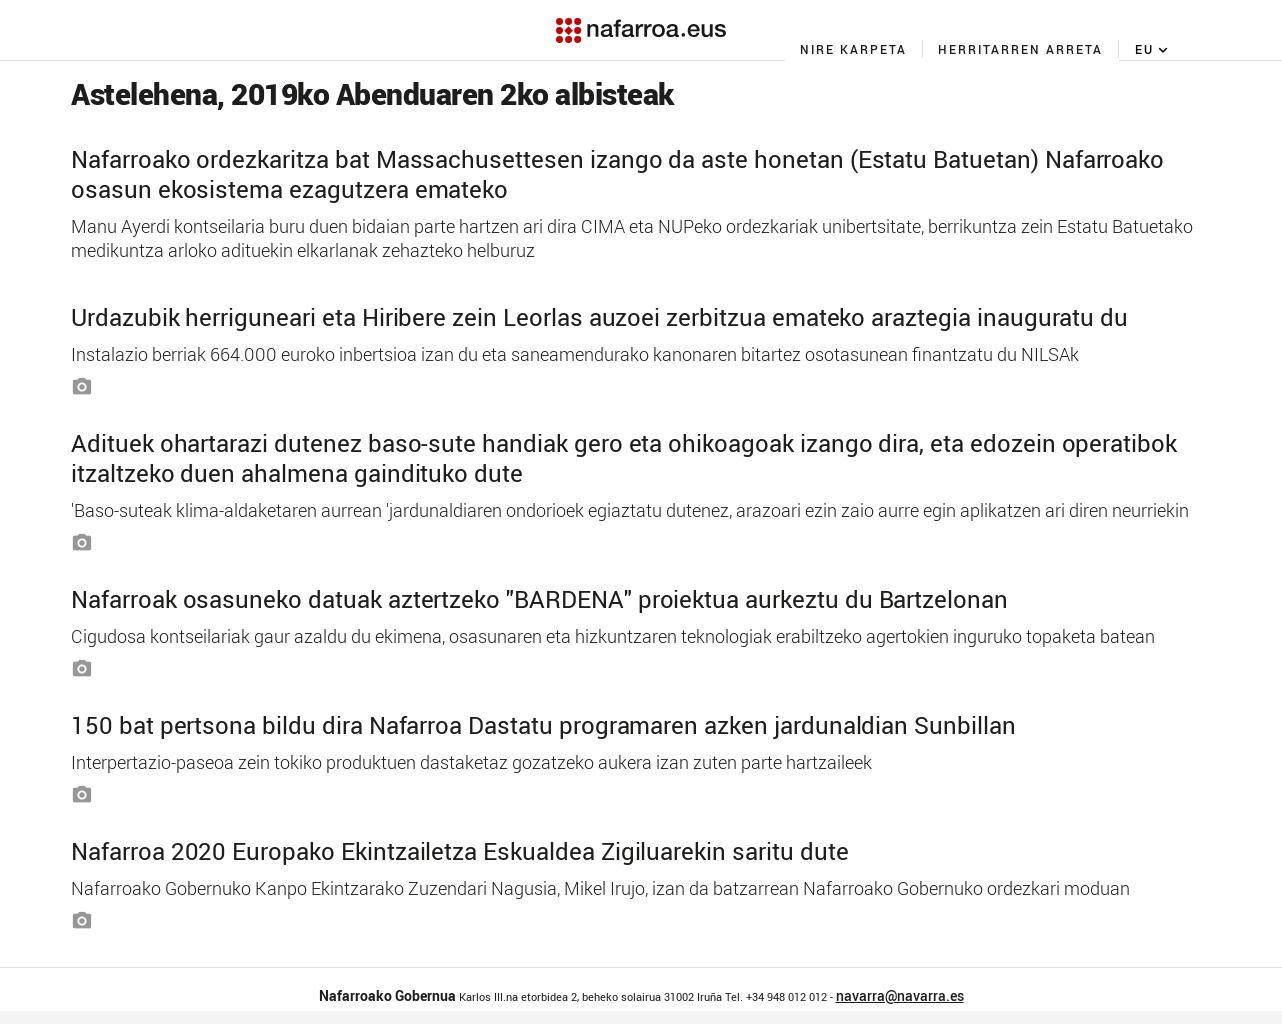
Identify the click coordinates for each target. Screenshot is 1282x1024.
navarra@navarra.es (900, 996)
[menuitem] (854, 49)
